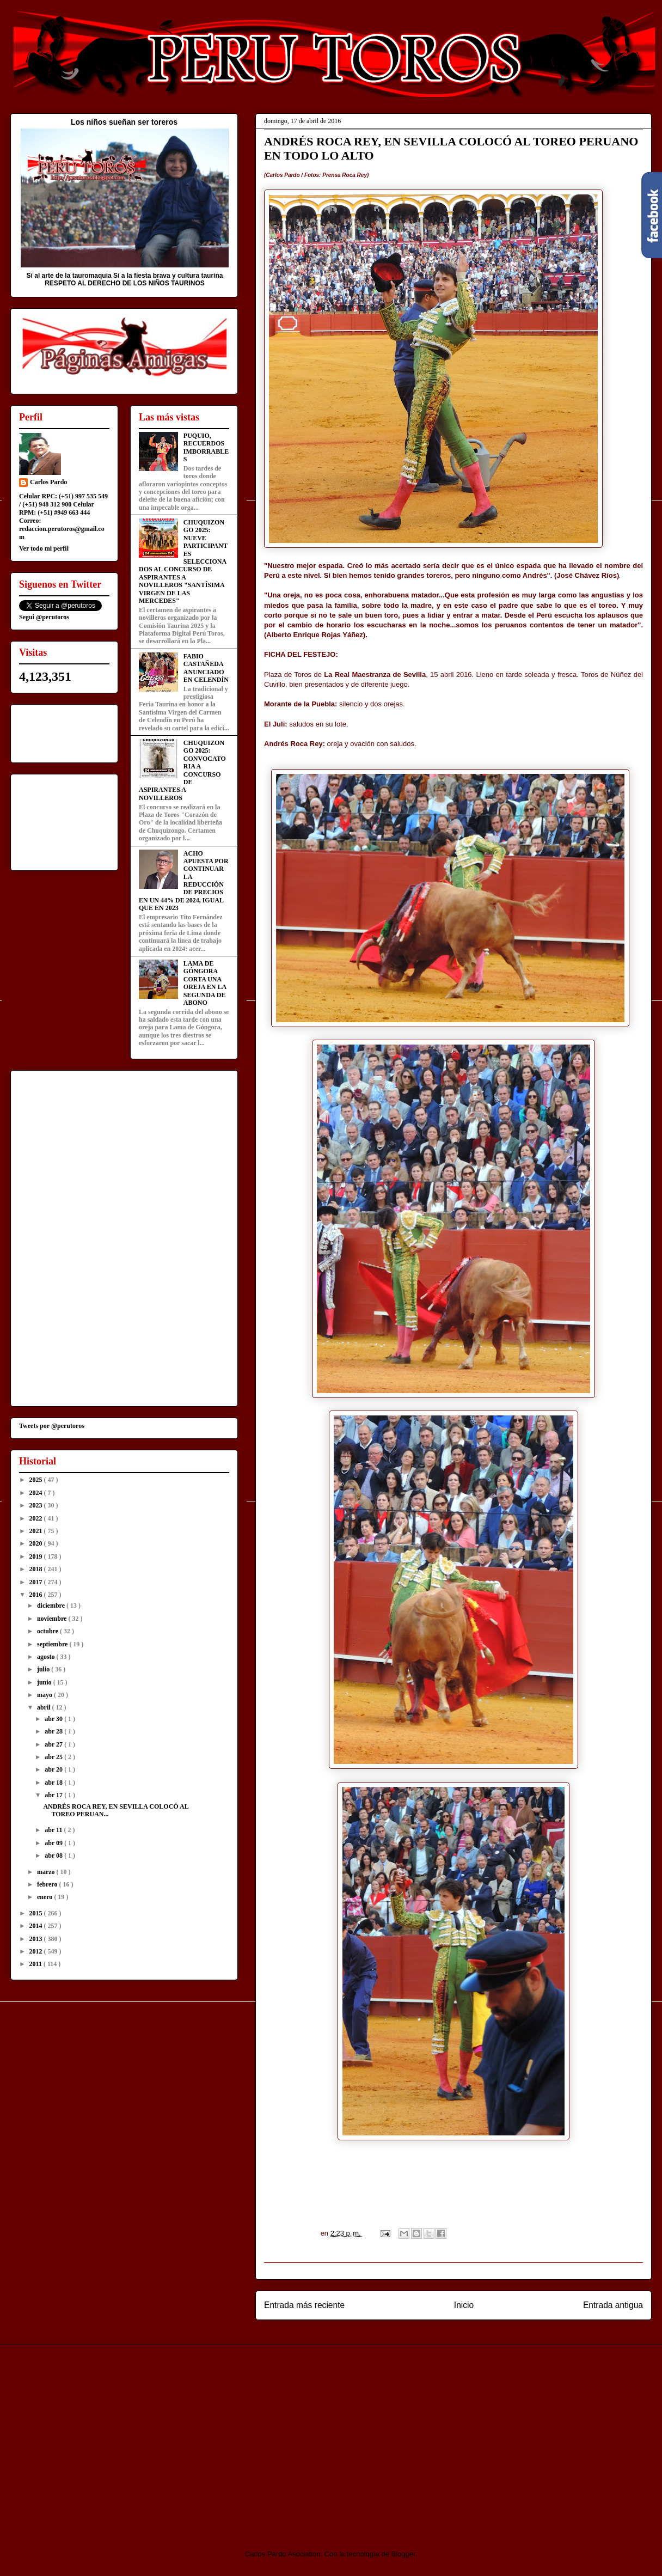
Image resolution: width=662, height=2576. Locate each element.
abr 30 (54, 1719)
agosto (47, 1657)
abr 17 (54, 1795)
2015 (36, 1913)
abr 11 (54, 1830)
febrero (48, 1884)
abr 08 (54, 1855)
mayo (45, 1695)
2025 (36, 1480)
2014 (36, 1926)
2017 (36, 1582)
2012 (36, 1951)
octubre (48, 1631)
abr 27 (54, 1744)
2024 (36, 1493)
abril (44, 1707)
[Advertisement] (101, 2437)
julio (44, 1669)
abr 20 (54, 1769)
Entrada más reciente (304, 2305)
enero (45, 1897)
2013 (36, 1939)
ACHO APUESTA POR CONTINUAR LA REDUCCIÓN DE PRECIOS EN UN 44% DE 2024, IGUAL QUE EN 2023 (184, 881)
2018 (36, 1569)
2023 (36, 1505)
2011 (36, 1964)
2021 (36, 1531)
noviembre (52, 1618)
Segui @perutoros (44, 617)
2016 (36, 1594)
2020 (36, 1543)
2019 (36, 1556)
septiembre (53, 1644)
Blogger (403, 2554)
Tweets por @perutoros (51, 1426)
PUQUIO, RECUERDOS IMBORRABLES (206, 447)
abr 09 (54, 1843)
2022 (36, 1518)
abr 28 (54, 1731)
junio (45, 1682)
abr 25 (54, 1757)
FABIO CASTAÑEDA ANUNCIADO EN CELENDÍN (206, 667)
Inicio (464, 2305)
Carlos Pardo (48, 482)
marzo (47, 1872)
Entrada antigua (613, 2305)
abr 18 (54, 1782)
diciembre (51, 1605)
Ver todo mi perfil (44, 548)
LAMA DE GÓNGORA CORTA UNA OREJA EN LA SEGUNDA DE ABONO (204, 983)
